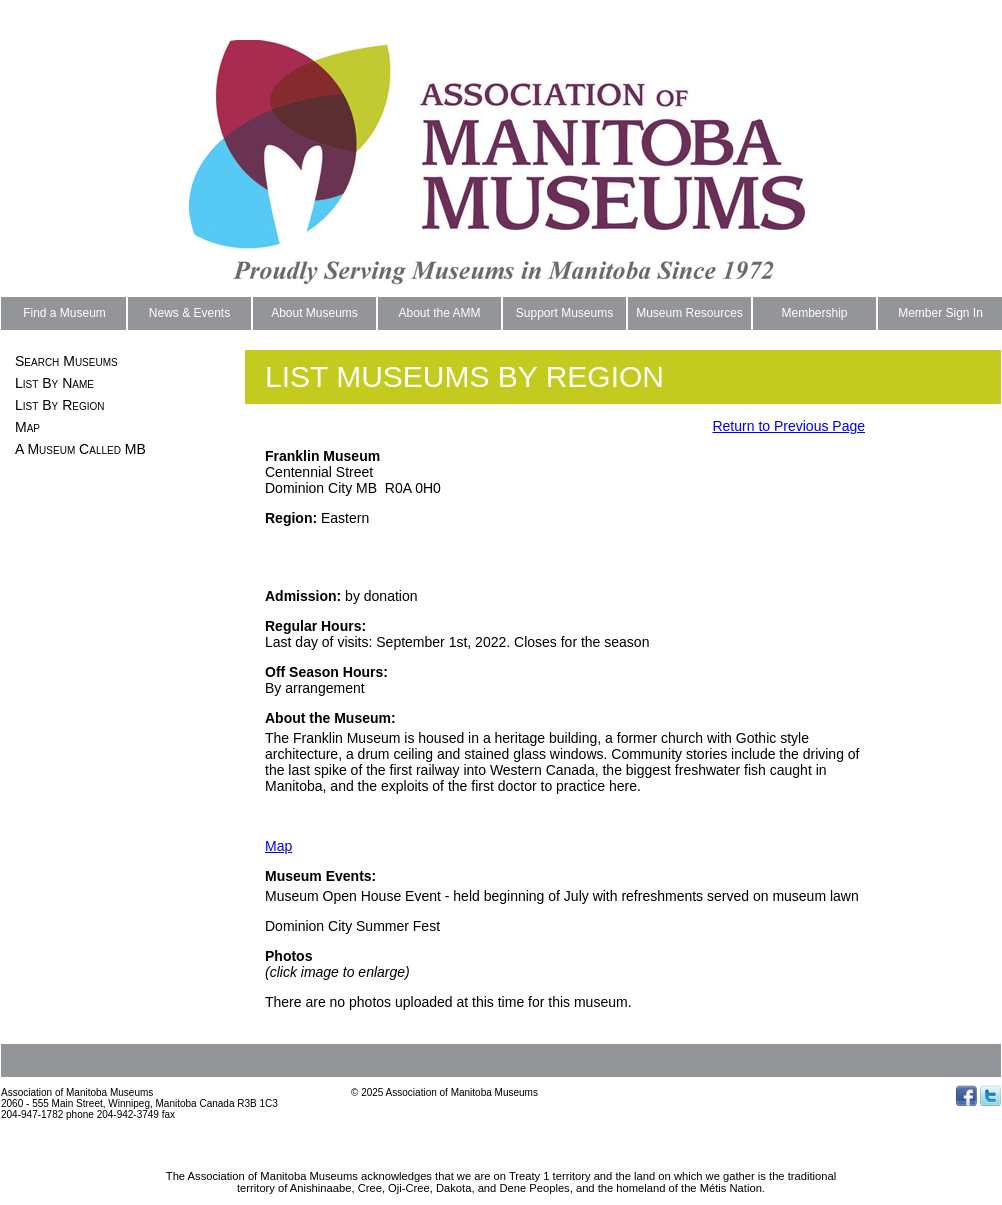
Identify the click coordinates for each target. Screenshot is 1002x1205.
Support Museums (564, 313)
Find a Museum (64, 313)
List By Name (54, 383)
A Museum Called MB (80, 449)
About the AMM (439, 313)
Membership (814, 313)
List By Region (59, 405)
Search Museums (66, 361)
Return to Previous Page (788, 426)
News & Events (189, 313)
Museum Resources (689, 313)
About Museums (314, 313)
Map (27, 427)
